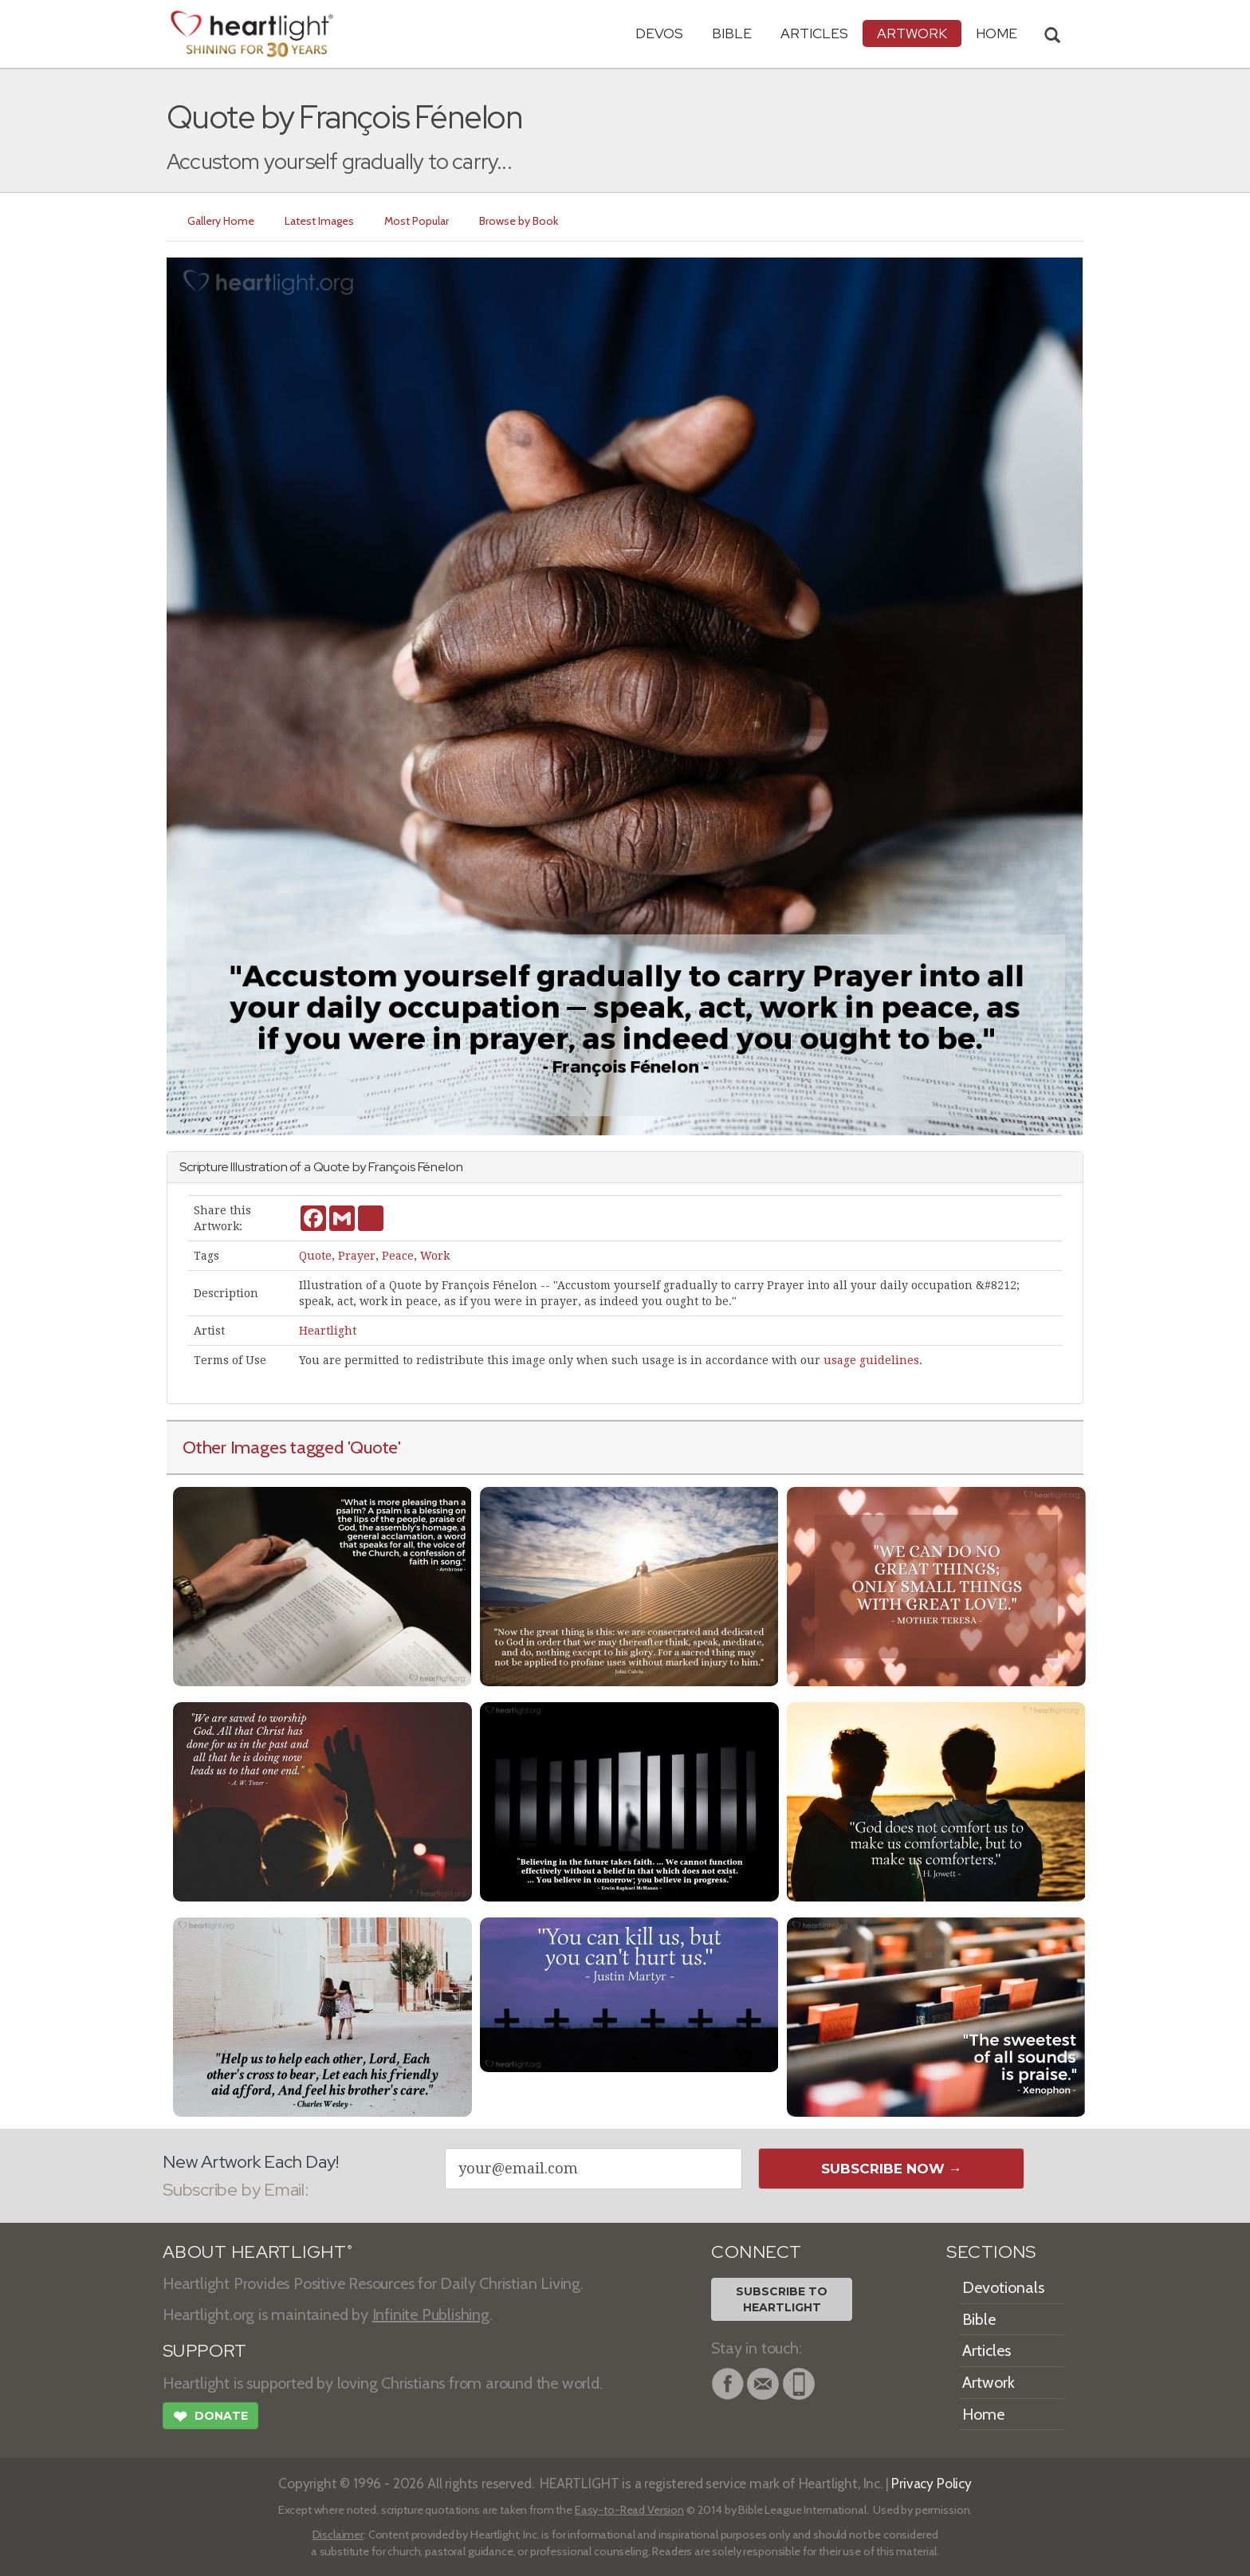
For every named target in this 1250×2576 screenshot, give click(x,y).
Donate (210, 2418)
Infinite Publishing (430, 2314)
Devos (659, 33)
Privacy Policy (931, 2483)
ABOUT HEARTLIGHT (257, 2251)
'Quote (373, 1447)
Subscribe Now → (891, 2169)
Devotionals (1003, 2287)
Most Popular (416, 221)
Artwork (912, 33)
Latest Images (319, 221)
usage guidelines (871, 1360)
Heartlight (327, 1330)
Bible (732, 33)
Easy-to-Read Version (629, 2510)
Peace (398, 1255)
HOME (996, 33)
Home (983, 2414)
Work (435, 1255)
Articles (814, 33)
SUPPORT (204, 2350)
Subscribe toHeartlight (781, 2299)
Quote (315, 1255)
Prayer (356, 1255)
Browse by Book (518, 221)
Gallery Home (220, 221)
